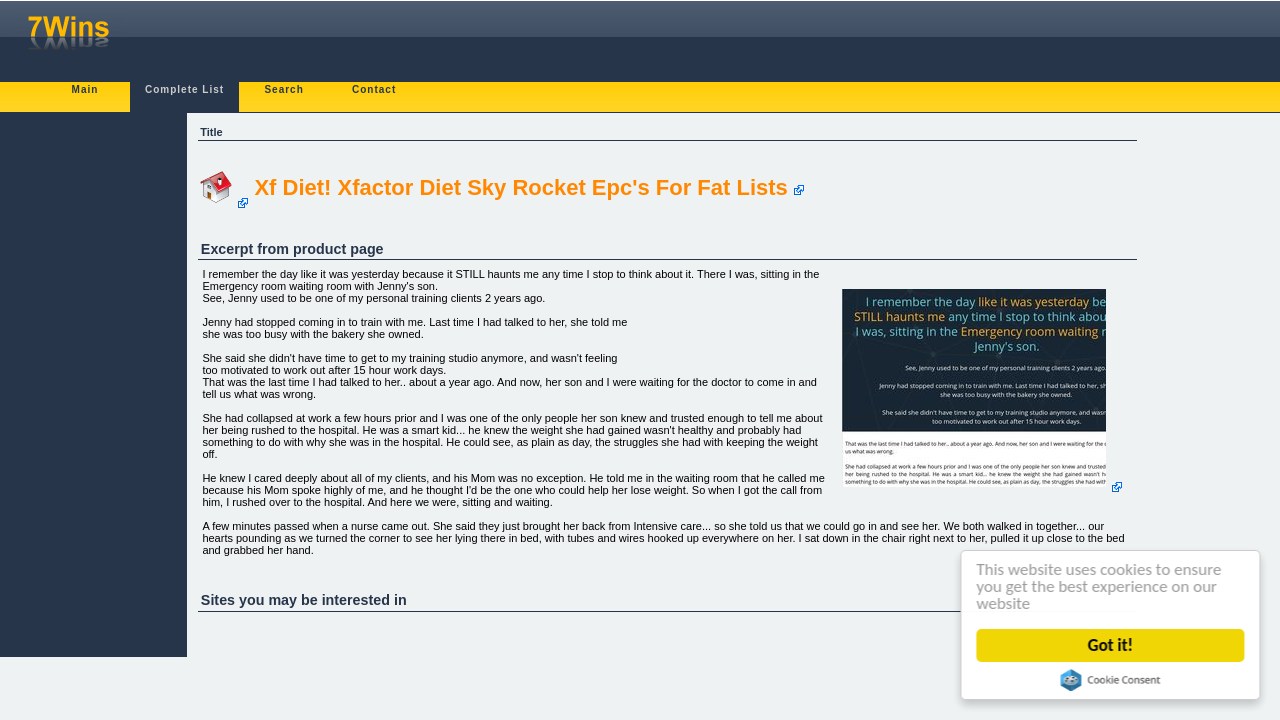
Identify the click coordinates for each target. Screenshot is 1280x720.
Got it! (1112, 645)
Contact (374, 89)
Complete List (184, 89)
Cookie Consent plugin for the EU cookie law (1112, 680)
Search (283, 89)
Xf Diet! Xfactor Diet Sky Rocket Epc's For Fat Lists (520, 187)
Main (85, 89)
